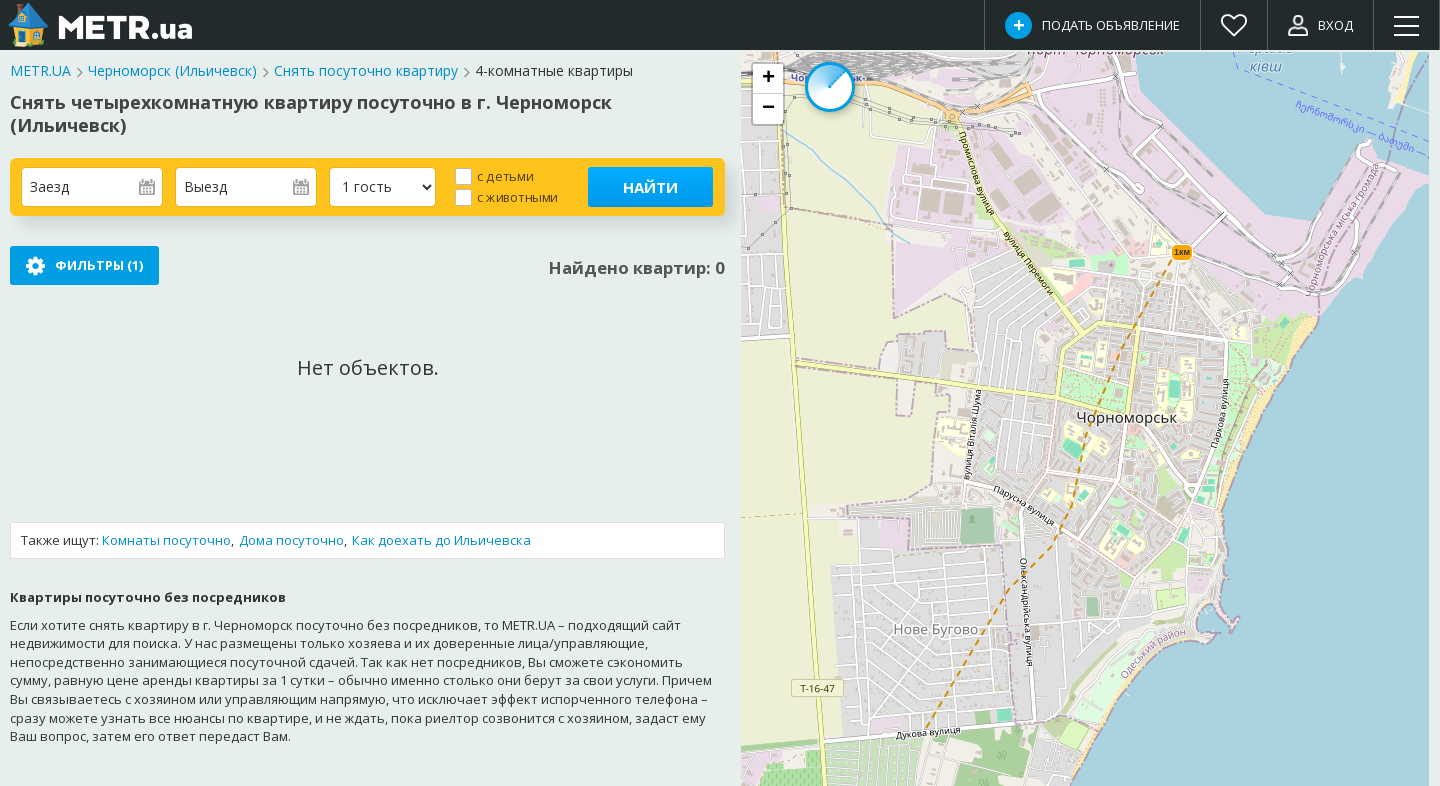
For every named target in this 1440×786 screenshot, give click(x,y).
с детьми (505, 175)
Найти (650, 187)
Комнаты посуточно (166, 541)
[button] (768, 79)
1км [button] (1182, 252)
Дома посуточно (291, 541)
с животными (517, 196)
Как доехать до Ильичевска (441, 541)
